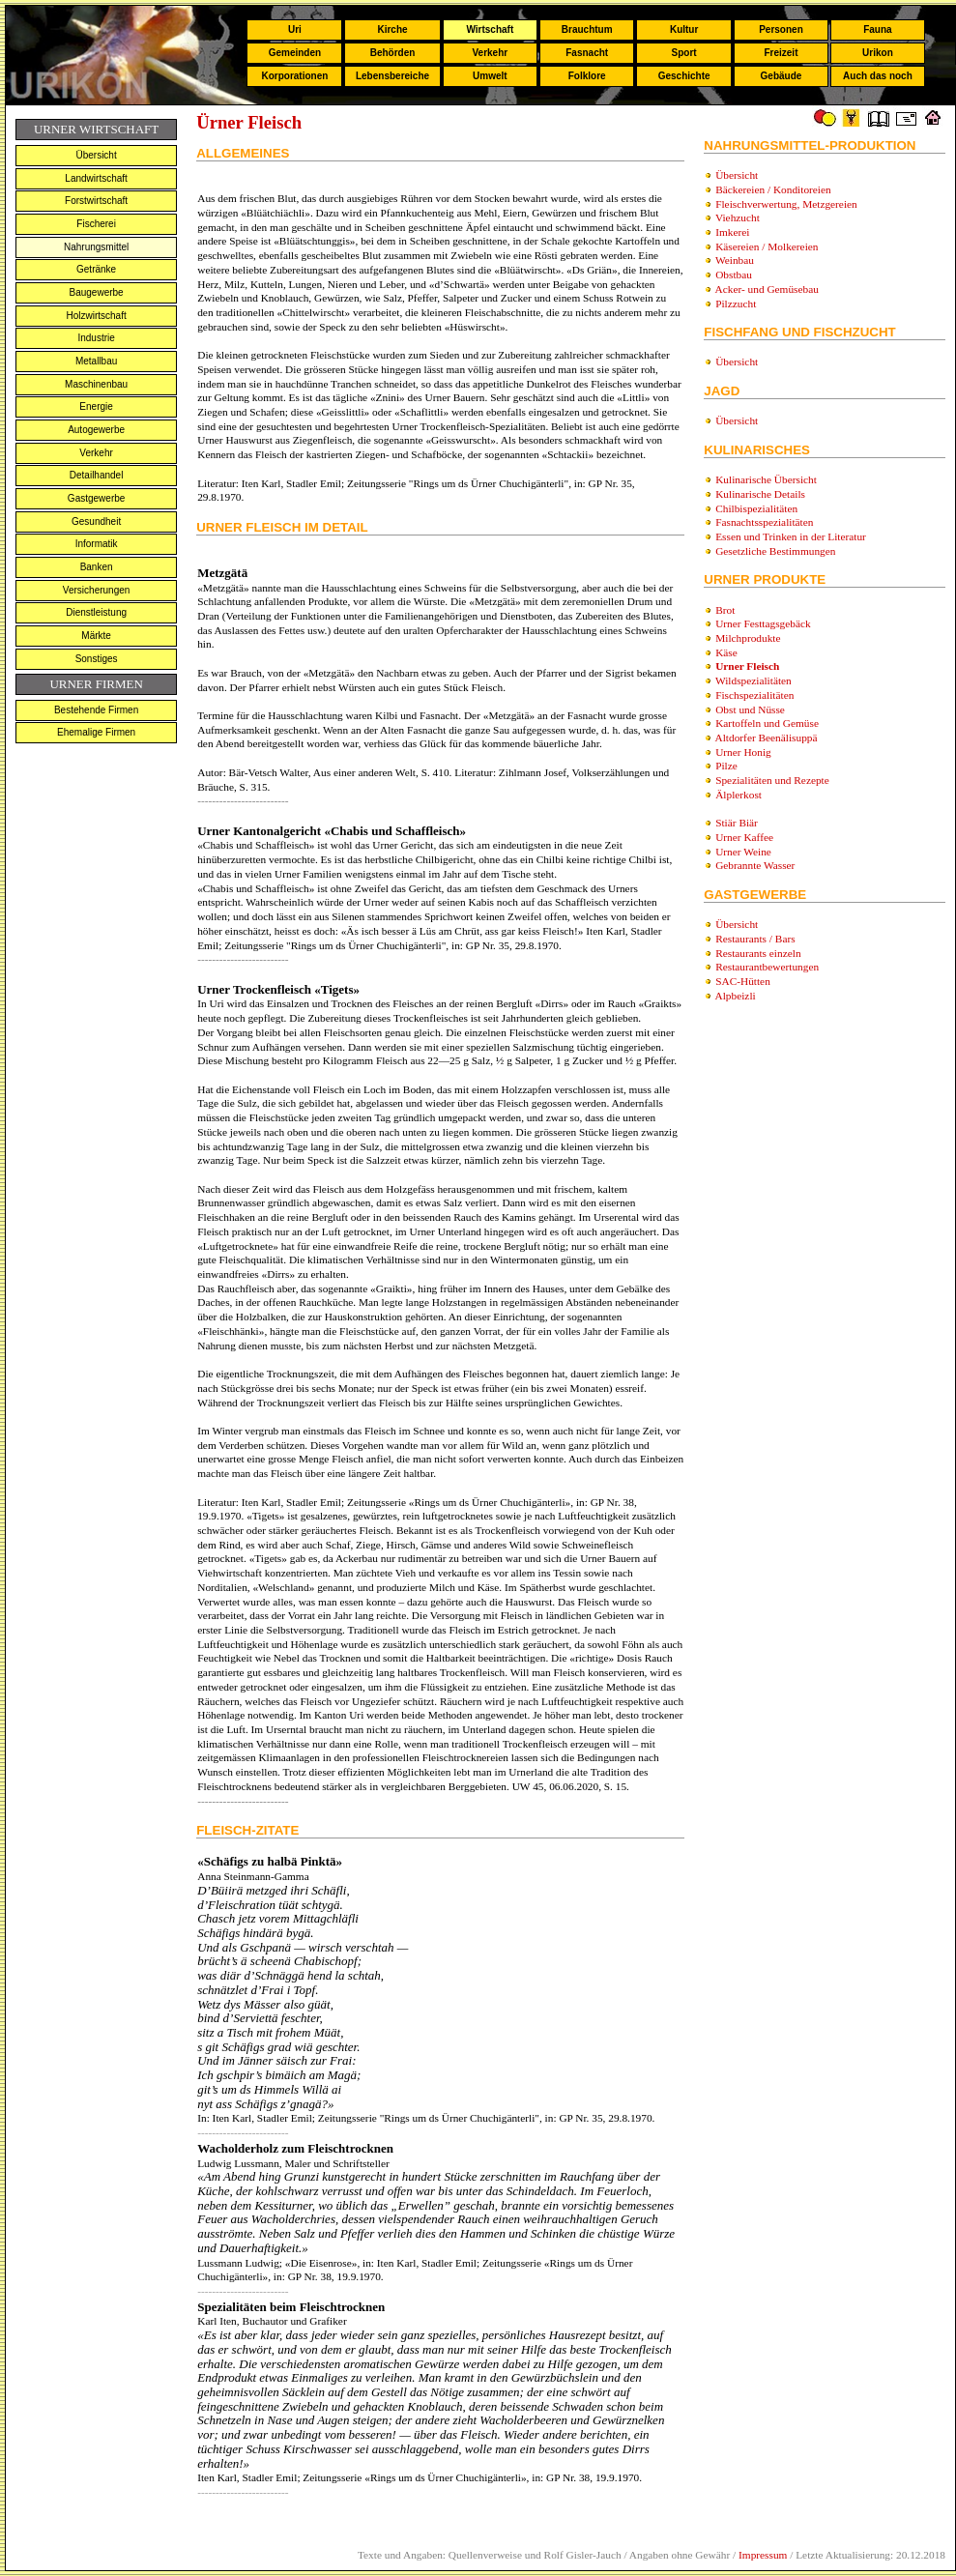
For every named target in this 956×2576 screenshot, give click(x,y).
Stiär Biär (736, 822)
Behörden (393, 52)
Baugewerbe (97, 292)
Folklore (587, 76)
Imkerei (732, 232)
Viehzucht (737, 217)
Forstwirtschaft (96, 200)
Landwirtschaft (96, 178)
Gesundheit (96, 521)
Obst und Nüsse (750, 709)
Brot (725, 610)
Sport (684, 52)
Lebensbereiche (392, 76)
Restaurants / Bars (755, 938)
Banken (96, 567)
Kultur (684, 29)
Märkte (96, 635)
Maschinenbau (96, 384)
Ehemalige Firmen (96, 732)
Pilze (726, 765)
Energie (95, 406)
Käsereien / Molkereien (766, 246)
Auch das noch (878, 76)
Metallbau (96, 361)
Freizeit (780, 52)
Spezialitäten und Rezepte (772, 780)
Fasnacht (586, 52)
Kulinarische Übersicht (766, 479)
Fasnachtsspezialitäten (764, 522)
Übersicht (95, 155)
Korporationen (294, 76)
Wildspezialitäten (753, 680)
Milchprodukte (747, 638)
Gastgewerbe (96, 498)
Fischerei (96, 223)
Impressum (763, 2555)
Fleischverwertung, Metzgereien (786, 204)
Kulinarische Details (760, 494)
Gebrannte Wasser (755, 865)
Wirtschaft (489, 29)
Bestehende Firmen (96, 710)
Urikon (877, 52)
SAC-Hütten (742, 981)
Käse (726, 652)
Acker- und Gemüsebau (767, 289)
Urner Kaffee (744, 837)
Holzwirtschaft (96, 315)
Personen (781, 29)
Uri (295, 29)
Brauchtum (587, 29)
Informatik (96, 543)
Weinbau (734, 260)
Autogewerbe (96, 429)
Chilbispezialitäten (756, 508)
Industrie (95, 338)
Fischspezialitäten (754, 695)
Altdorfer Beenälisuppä (766, 737)
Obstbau (733, 274)
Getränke (96, 269)
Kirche (392, 29)
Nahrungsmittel (96, 247)
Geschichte (684, 76)
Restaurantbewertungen (767, 966)
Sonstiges (96, 658)
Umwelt (490, 76)
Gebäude (781, 76)
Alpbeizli (735, 995)
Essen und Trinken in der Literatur (790, 536)
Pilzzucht (735, 303)
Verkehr (489, 52)
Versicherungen (96, 590)
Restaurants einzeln (757, 953)
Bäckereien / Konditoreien (773, 189)
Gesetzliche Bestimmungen (775, 551)
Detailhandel (97, 475)
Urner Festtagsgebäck (762, 623)
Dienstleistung (96, 612)
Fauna (877, 29)
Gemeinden (295, 52)
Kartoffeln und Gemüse (767, 723)
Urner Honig (743, 752)
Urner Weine (743, 851)
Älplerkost (738, 794)
